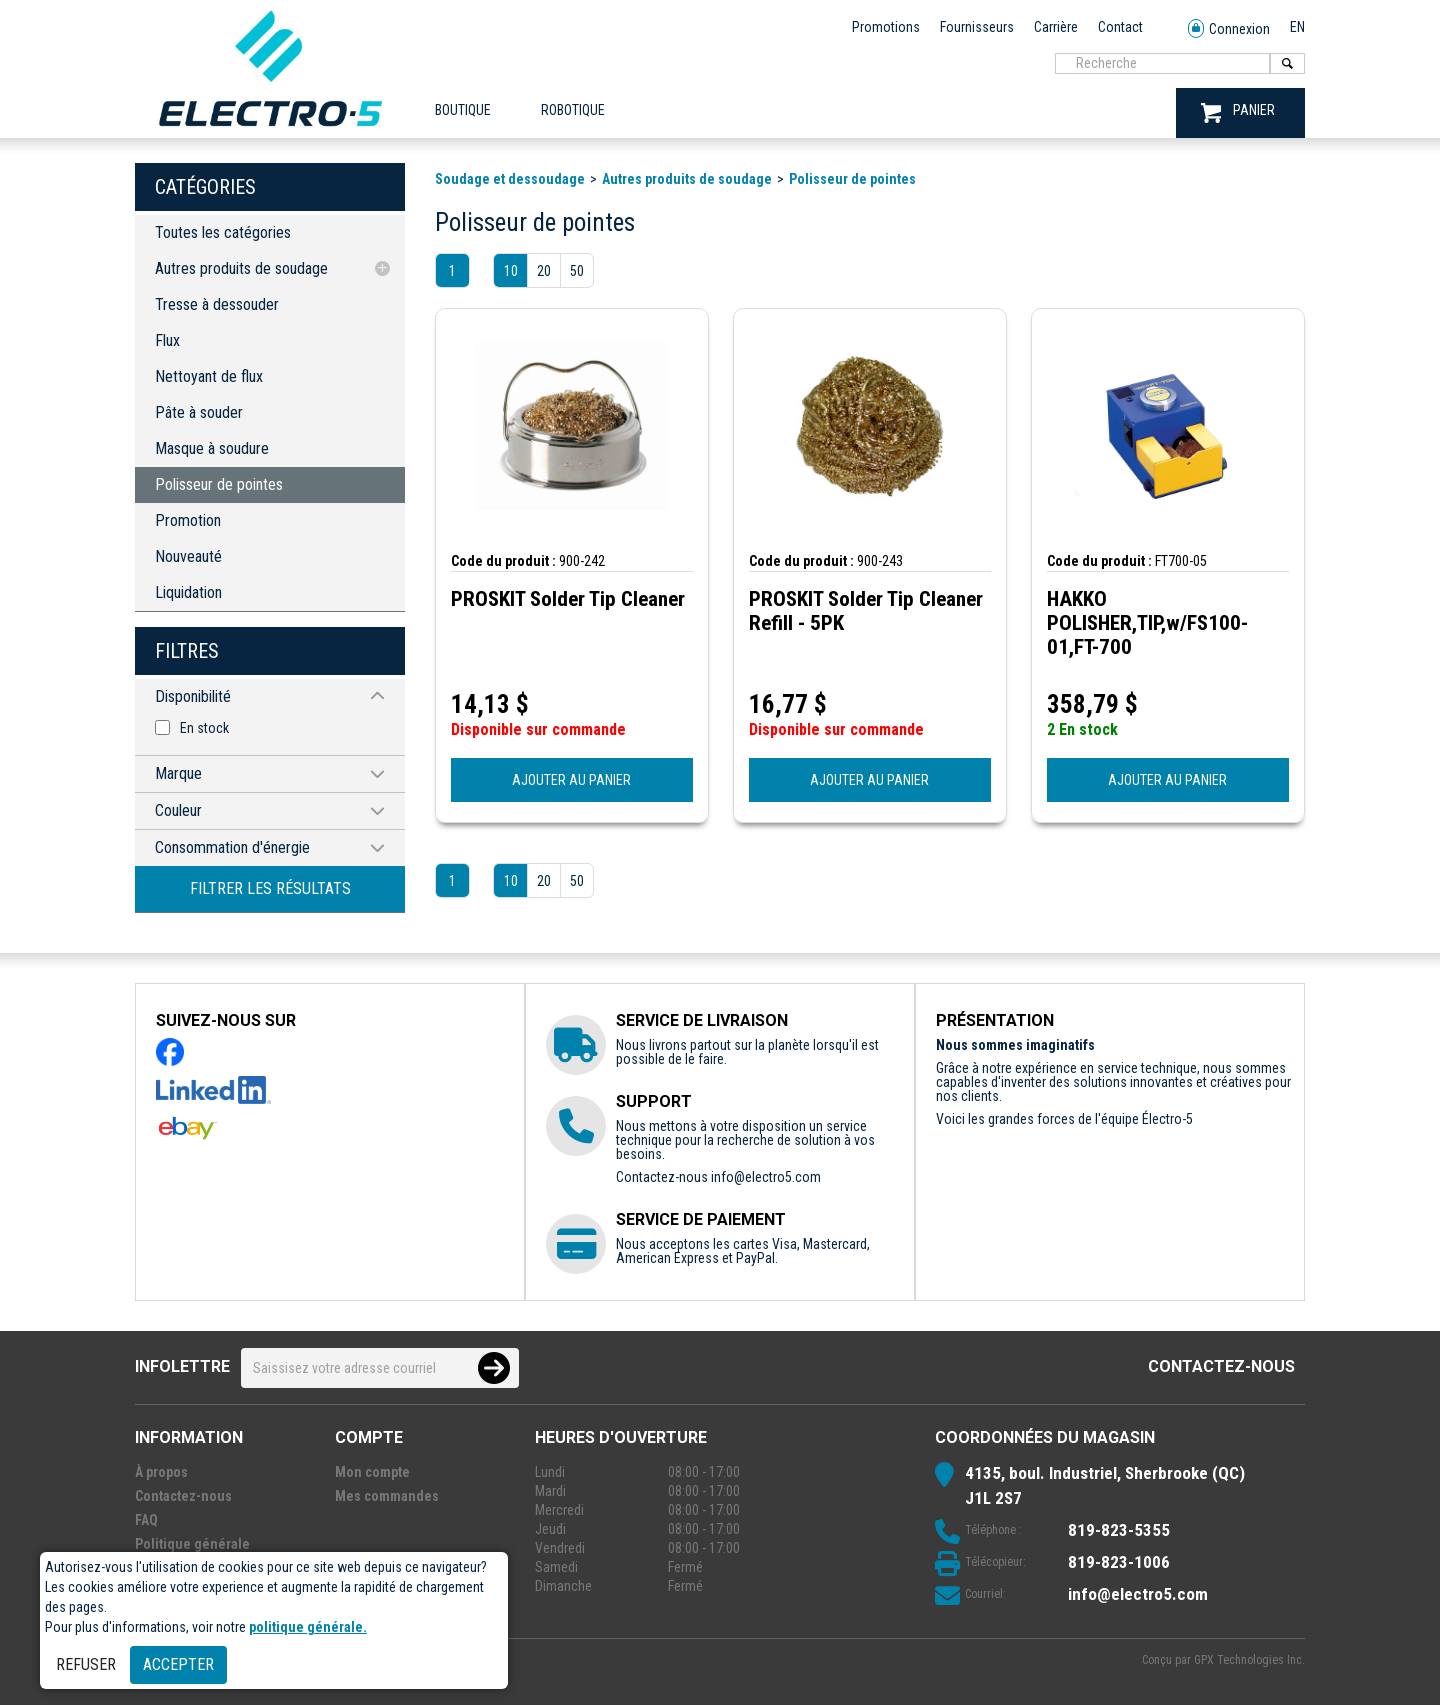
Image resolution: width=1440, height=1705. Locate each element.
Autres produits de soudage (241, 268)
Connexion (1229, 29)
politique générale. (308, 1627)
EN (1297, 27)
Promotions (886, 27)
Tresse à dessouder (217, 304)
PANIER (1238, 112)
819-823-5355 (1119, 1530)
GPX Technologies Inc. (1249, 1660)
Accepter (178, 1664)
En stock (204, 728)
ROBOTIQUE (573, 110)
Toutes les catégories (223, 232)
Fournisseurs (977, 27)
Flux (167, 340)
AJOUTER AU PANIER (571, 780)
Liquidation (188, 592)
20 (544, 271)
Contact (1120, 27)
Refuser (86, 1664)
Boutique (463, 110)
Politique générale (192, 1544)
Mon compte (372, 1472)
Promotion (188, 520)
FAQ (146, 1520)
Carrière (1056, 27)
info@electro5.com (766, 1177)
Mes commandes (387, 1496)
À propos (161, 1472)
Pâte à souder (199, 412)
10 (511, 271)
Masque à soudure (212, 448)
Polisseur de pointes (219, 484)
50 (577, 271)
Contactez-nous (1221, 1366)
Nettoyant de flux (209, 376)
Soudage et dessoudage (510, 179)
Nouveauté (188, 556)
